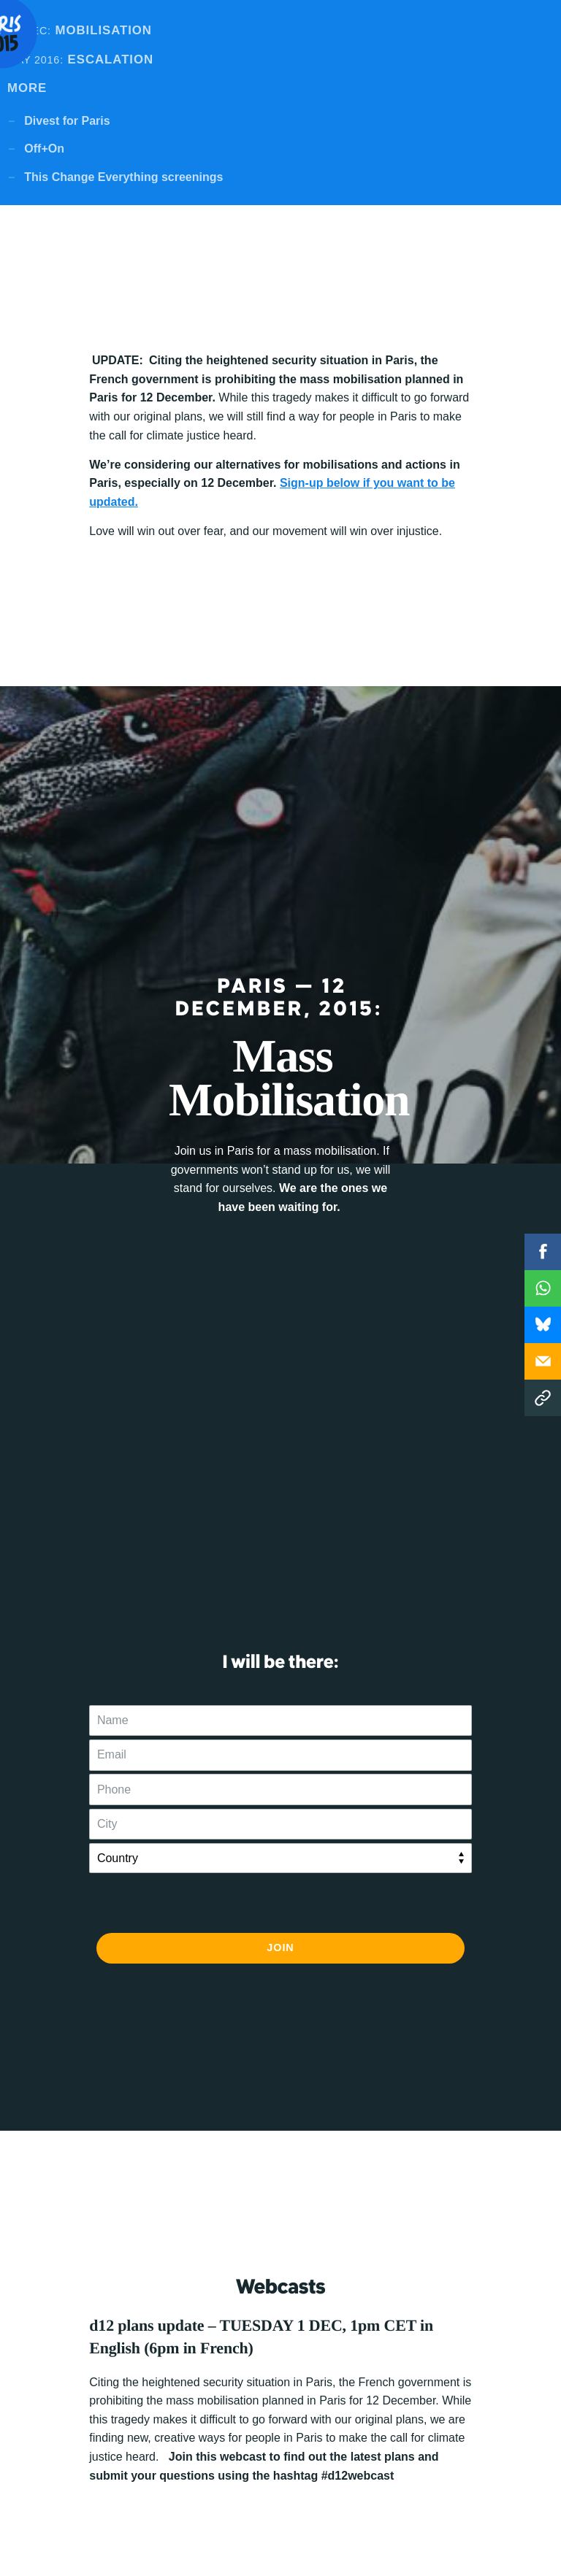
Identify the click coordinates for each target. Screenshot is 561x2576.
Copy (542, 1398)
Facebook (542, 1252)
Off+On (44, 148)
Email (542, 1361)
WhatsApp (542, 1288)
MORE (27, 88)
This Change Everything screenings (123, 177)
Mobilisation (79, 30)
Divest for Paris (67, 121)
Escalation (80, 59)
